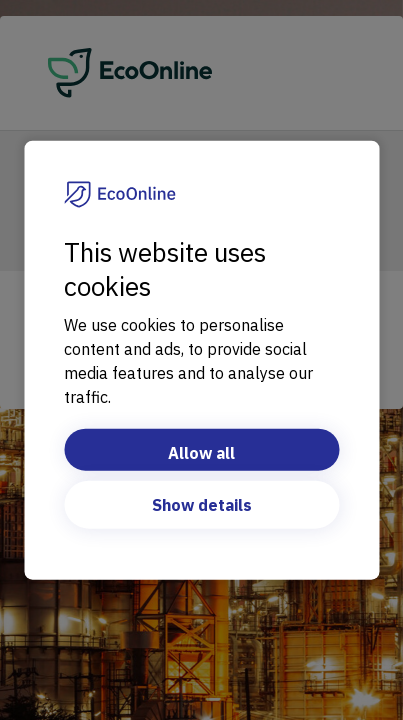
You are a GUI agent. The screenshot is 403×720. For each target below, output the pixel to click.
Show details (202, 504)
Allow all (201, 452)
